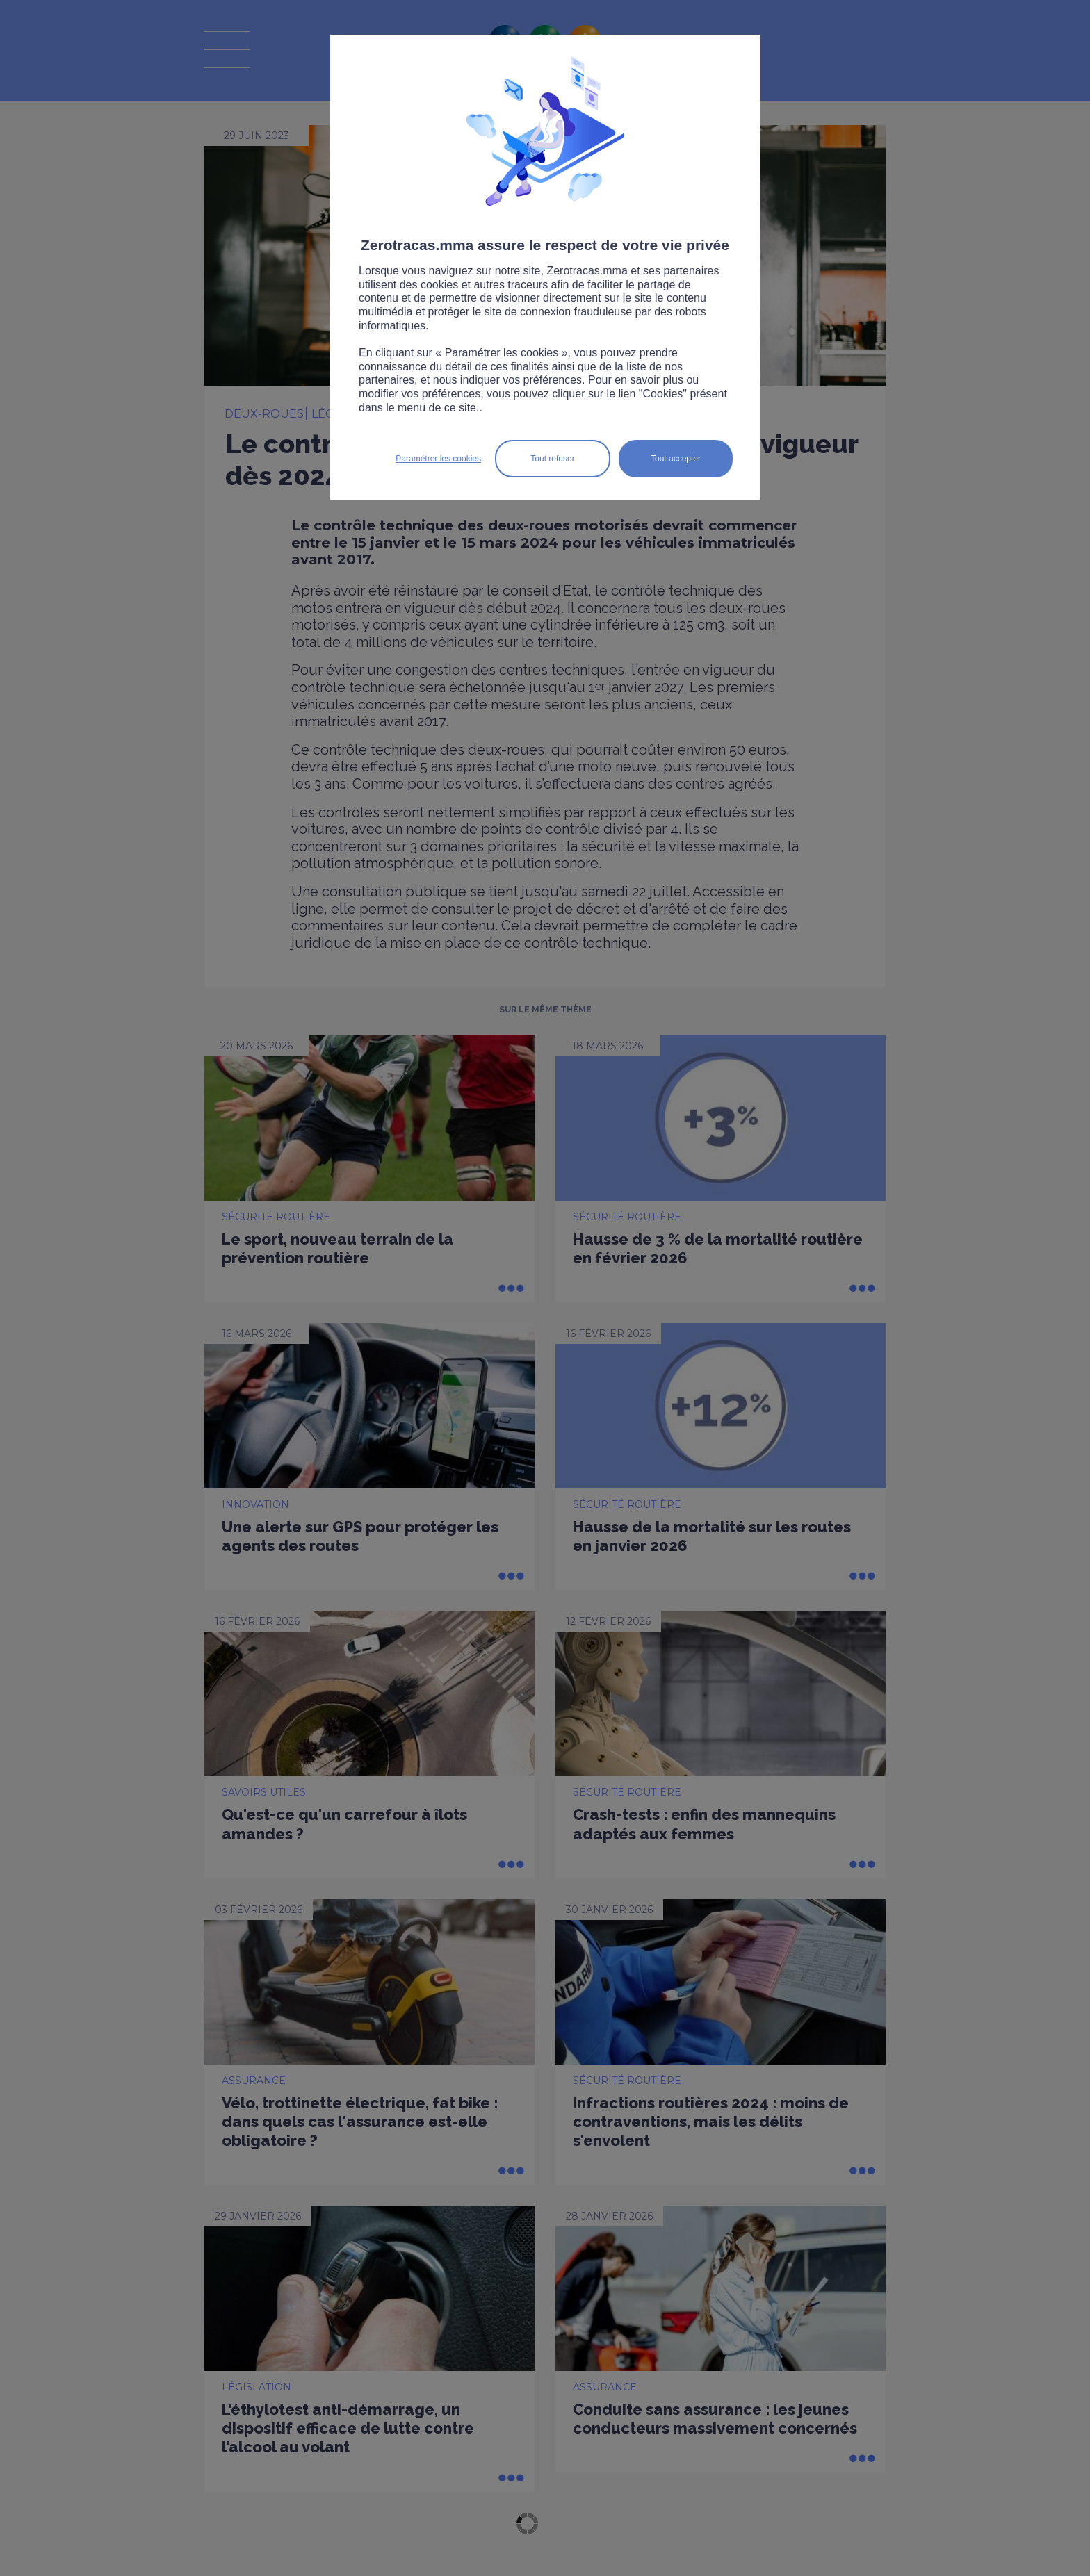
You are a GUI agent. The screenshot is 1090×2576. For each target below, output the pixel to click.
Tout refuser (552, 458)
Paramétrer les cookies (438, 458)
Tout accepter (676, 458)
